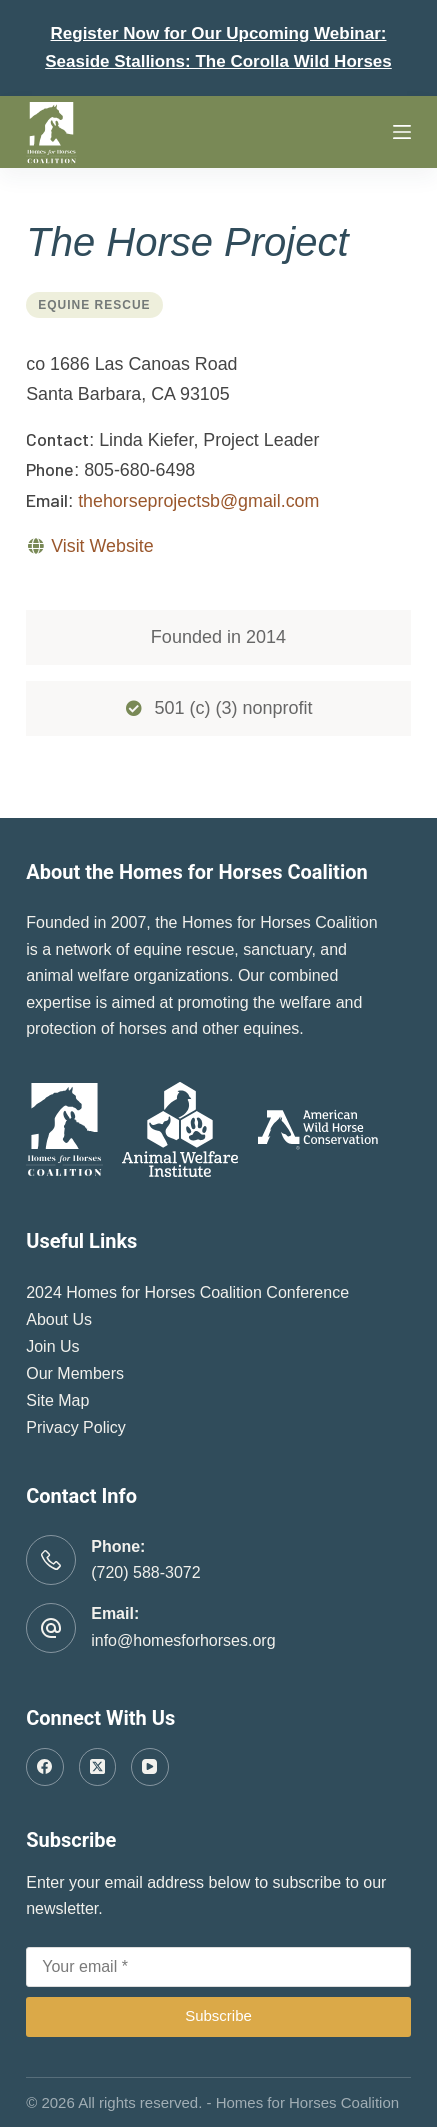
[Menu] (402, 132)
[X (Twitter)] (98, 1767)
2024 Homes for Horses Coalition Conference (187, 1292)
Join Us (52, 1346)
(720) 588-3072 (145, 1572)
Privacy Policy (76, 1427)
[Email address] (218, 1967)
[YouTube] (150, 1767)
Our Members (75, 1373)
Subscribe (218, 2015)
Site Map (57, 1400)
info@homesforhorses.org (183, 1640)
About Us (59, 1319)
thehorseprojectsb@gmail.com (198, 501)
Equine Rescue (94, 305)
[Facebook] (45, 1767)
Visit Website (102, 546)
